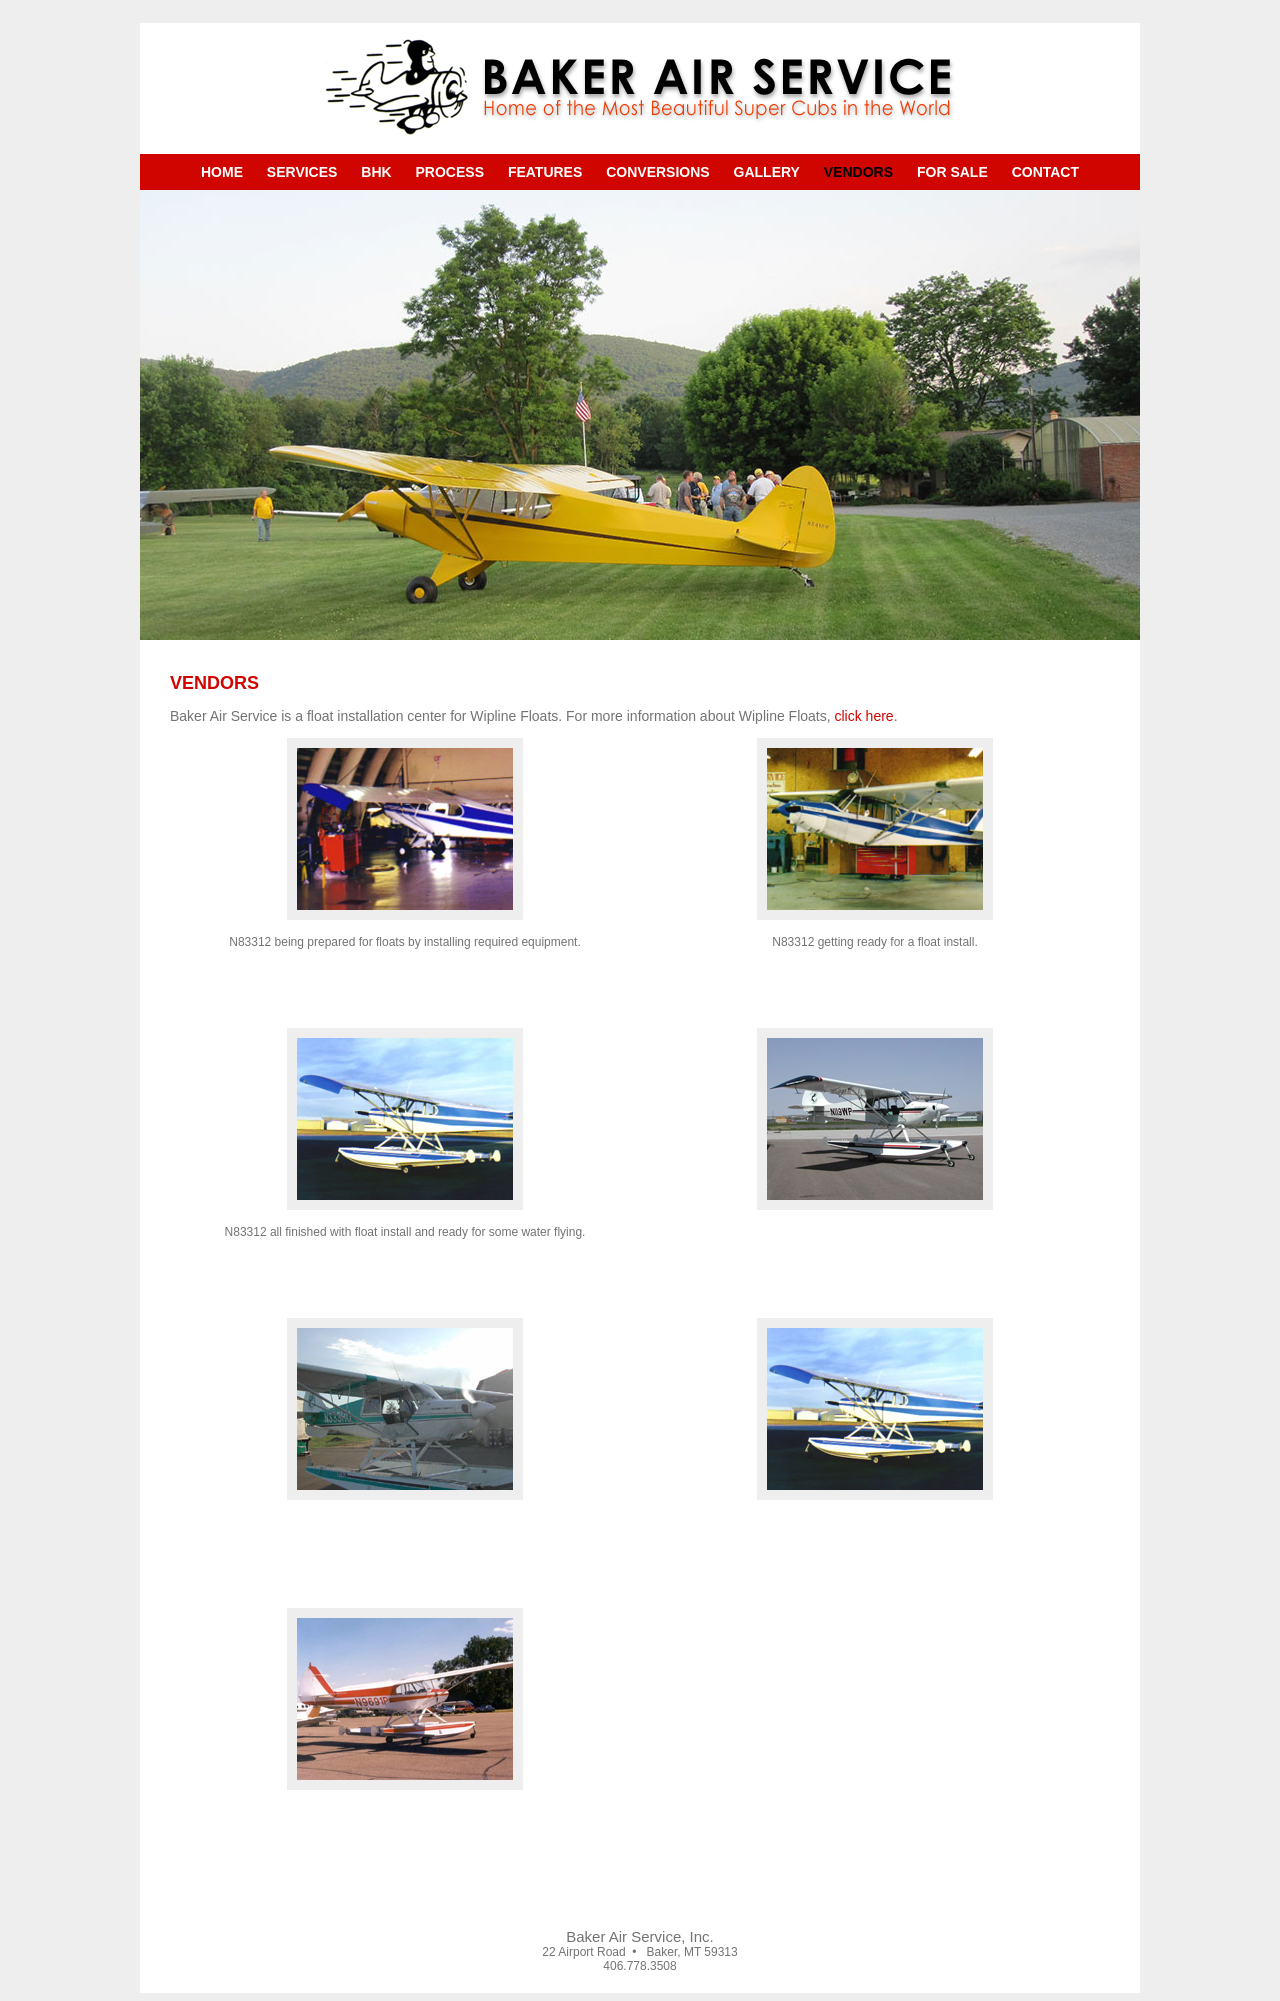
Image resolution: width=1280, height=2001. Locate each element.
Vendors (858, 172)
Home (222, 172)
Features (545, 172)
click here (864, 716)
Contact (1045, 172)
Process (450, 172)
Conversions (657, 172)
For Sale (952, 172)
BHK (376, 172)
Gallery (767, 172)
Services (302, 172)
